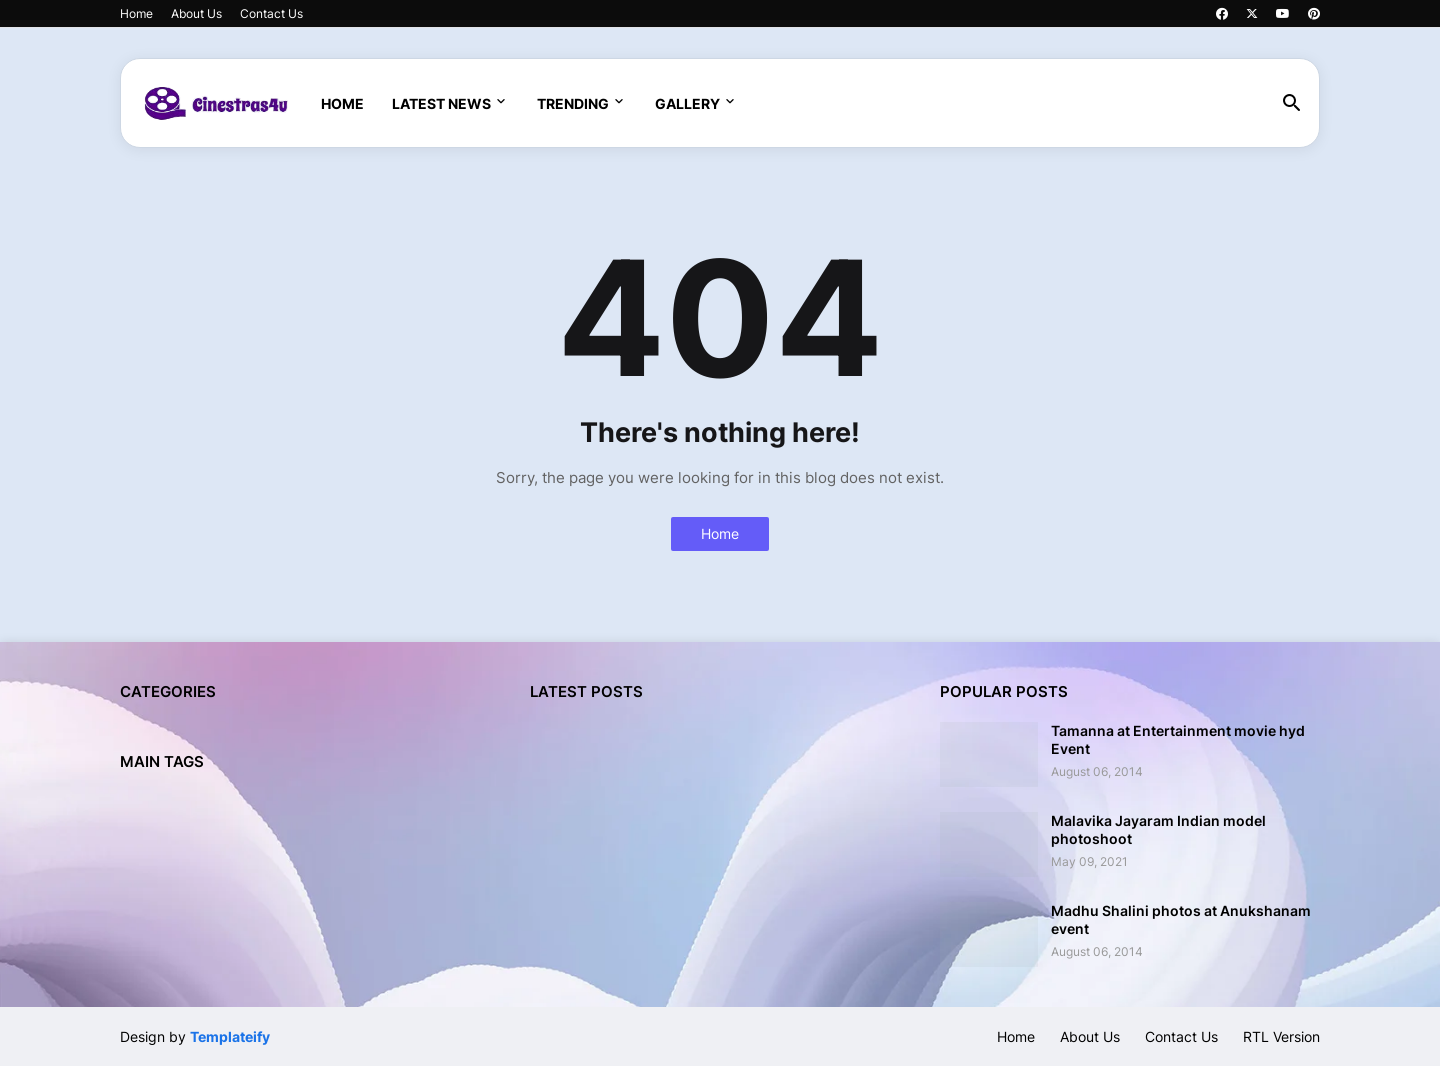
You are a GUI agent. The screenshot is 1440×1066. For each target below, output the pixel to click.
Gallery (687, 103)
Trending (573, 103)
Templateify (230, 1036)
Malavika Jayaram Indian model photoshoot (1158, 829)
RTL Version (1281, 1036)
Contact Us (271, 13)
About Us (196, 13)
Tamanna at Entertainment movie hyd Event (1178, 739)
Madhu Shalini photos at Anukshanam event (1181, 919)
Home (136, 13)
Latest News (441, 103)
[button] (1292, 104)
